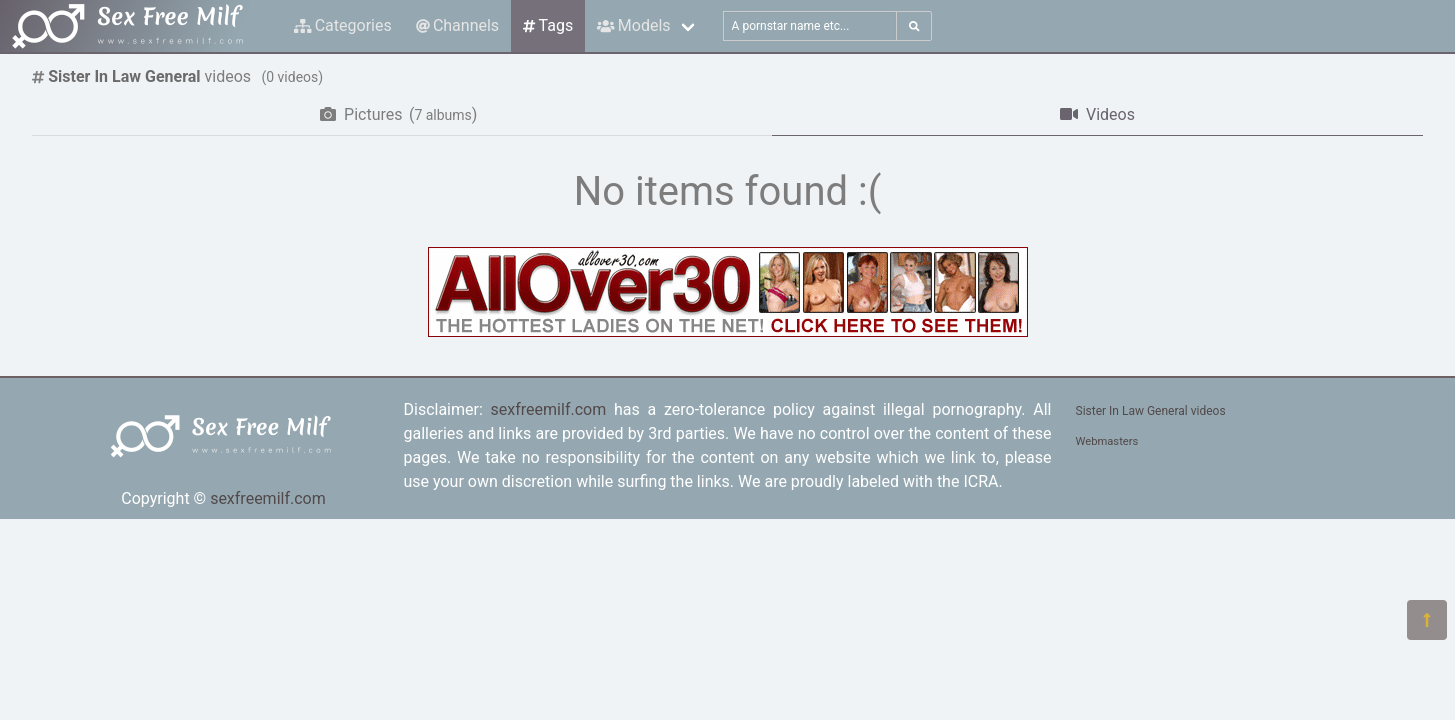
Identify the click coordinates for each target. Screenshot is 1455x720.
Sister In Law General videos (1151, 411)
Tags (548, 25)
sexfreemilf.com (268, 498)
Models (633, 25)
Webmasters (1107, 441)
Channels (457, 25)
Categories (343, 25)
